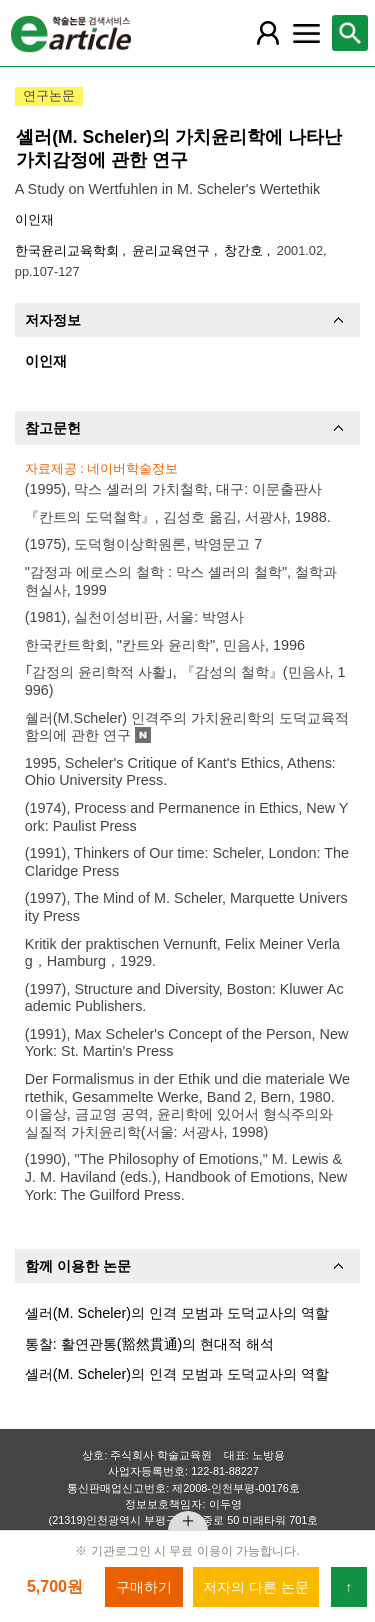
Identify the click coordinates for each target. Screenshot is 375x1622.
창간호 (245, 250)
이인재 (34, 219)
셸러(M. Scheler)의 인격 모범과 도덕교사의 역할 (177, 1313)
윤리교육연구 (173, 250)
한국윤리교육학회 (69, 250)
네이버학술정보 (132, 468)
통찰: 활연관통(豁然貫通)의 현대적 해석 (150, 1344)
